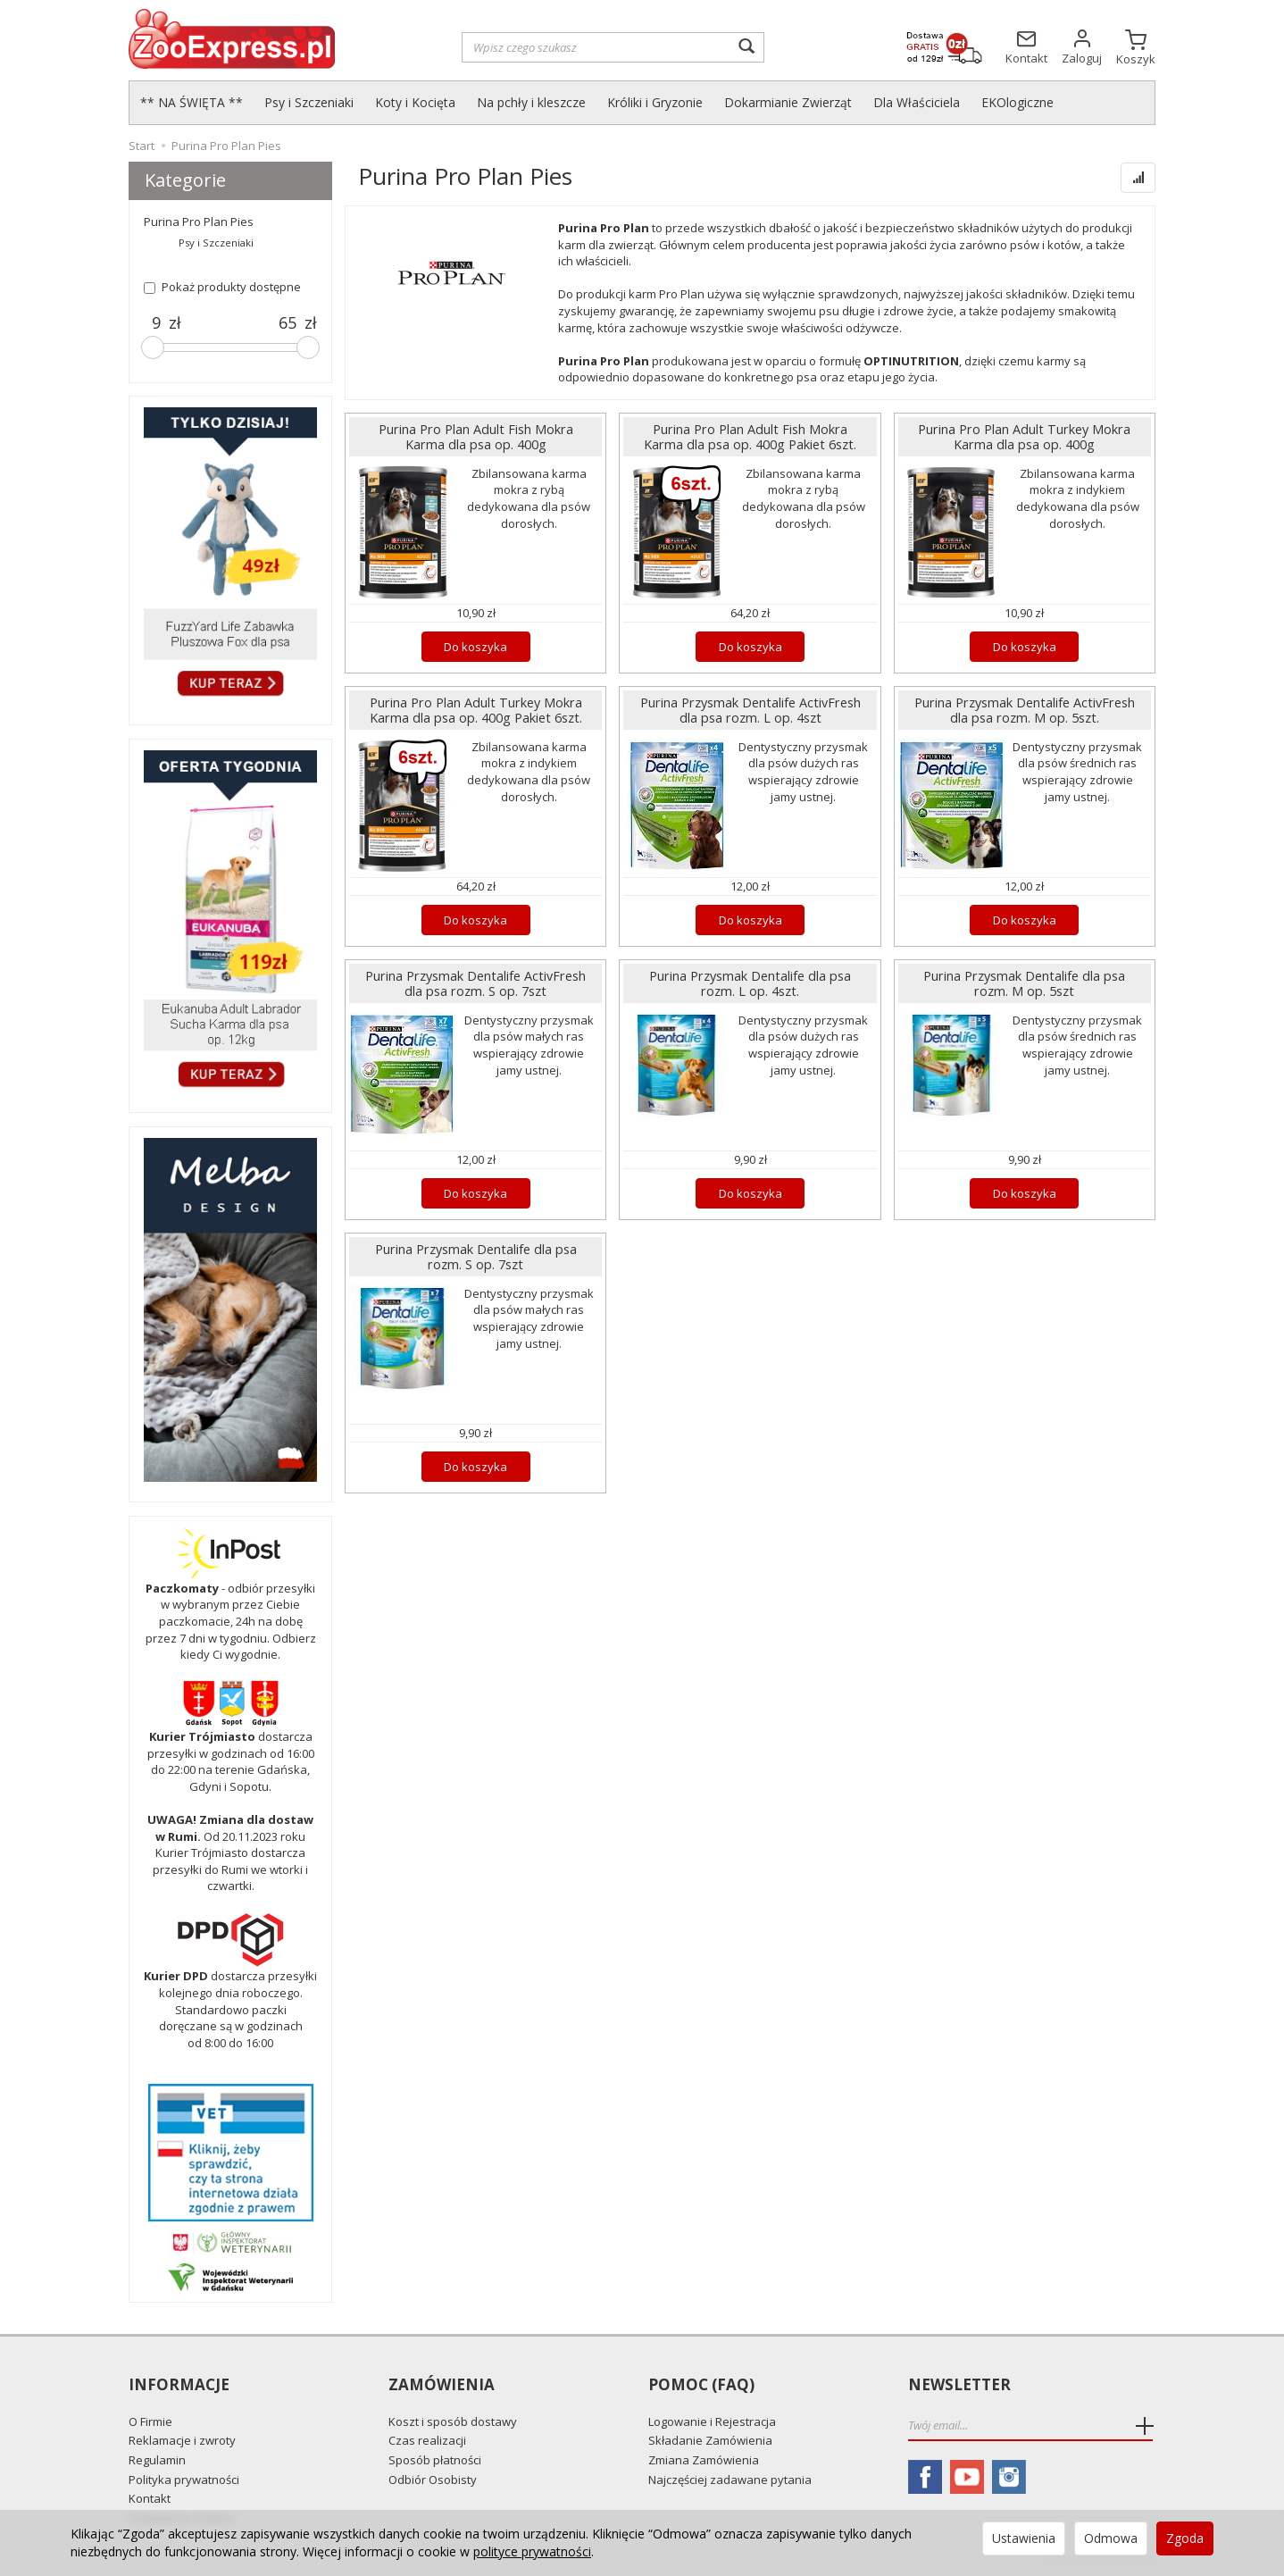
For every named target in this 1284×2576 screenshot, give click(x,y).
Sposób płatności (434, 2458)
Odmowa (1111, 2538)
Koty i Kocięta (415, 102)
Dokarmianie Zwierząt (788, 102)
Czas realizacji (427, 2439)
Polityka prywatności (184, 2478)
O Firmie (150, 2420)
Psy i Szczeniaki (309, 102)
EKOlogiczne (1017, 102)
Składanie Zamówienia (710, 2439)
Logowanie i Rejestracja (712, 2420)
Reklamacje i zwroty (182, 2439)
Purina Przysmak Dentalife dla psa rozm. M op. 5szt (1024, 983)
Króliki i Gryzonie (655, 102)
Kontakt (150, 2497)
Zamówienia (441, 2385)
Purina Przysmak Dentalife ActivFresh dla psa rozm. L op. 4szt (750, 710)
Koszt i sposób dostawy (452, 2420)
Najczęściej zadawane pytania (730, 2478)
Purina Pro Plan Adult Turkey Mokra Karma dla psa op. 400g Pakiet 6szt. (475, 710)
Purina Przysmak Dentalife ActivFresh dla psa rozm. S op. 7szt (476, 983)
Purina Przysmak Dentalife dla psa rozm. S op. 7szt (475, 1257)
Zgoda (1185, 2538)
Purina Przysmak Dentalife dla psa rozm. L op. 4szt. (750, 983)
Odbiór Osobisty (432, 2478)
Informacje (179, 2385)
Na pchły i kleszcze (531, 102)
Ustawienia (1023, 2538)
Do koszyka (475, 647)
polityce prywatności (532, 2551)
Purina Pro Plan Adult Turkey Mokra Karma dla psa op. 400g (1025, 437)
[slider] (152, 347)
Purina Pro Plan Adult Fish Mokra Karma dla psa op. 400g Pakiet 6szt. (750, 437)
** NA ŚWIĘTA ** (191, 102)
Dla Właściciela (916, 102)
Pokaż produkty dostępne (222, 287)
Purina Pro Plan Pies (199, 221)
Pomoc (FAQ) (701, 2385)
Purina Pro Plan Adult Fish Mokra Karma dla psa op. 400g (475, 437)
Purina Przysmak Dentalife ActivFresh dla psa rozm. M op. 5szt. (1024, 710)
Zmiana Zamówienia (703, 2458)
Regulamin (157, 2458)
